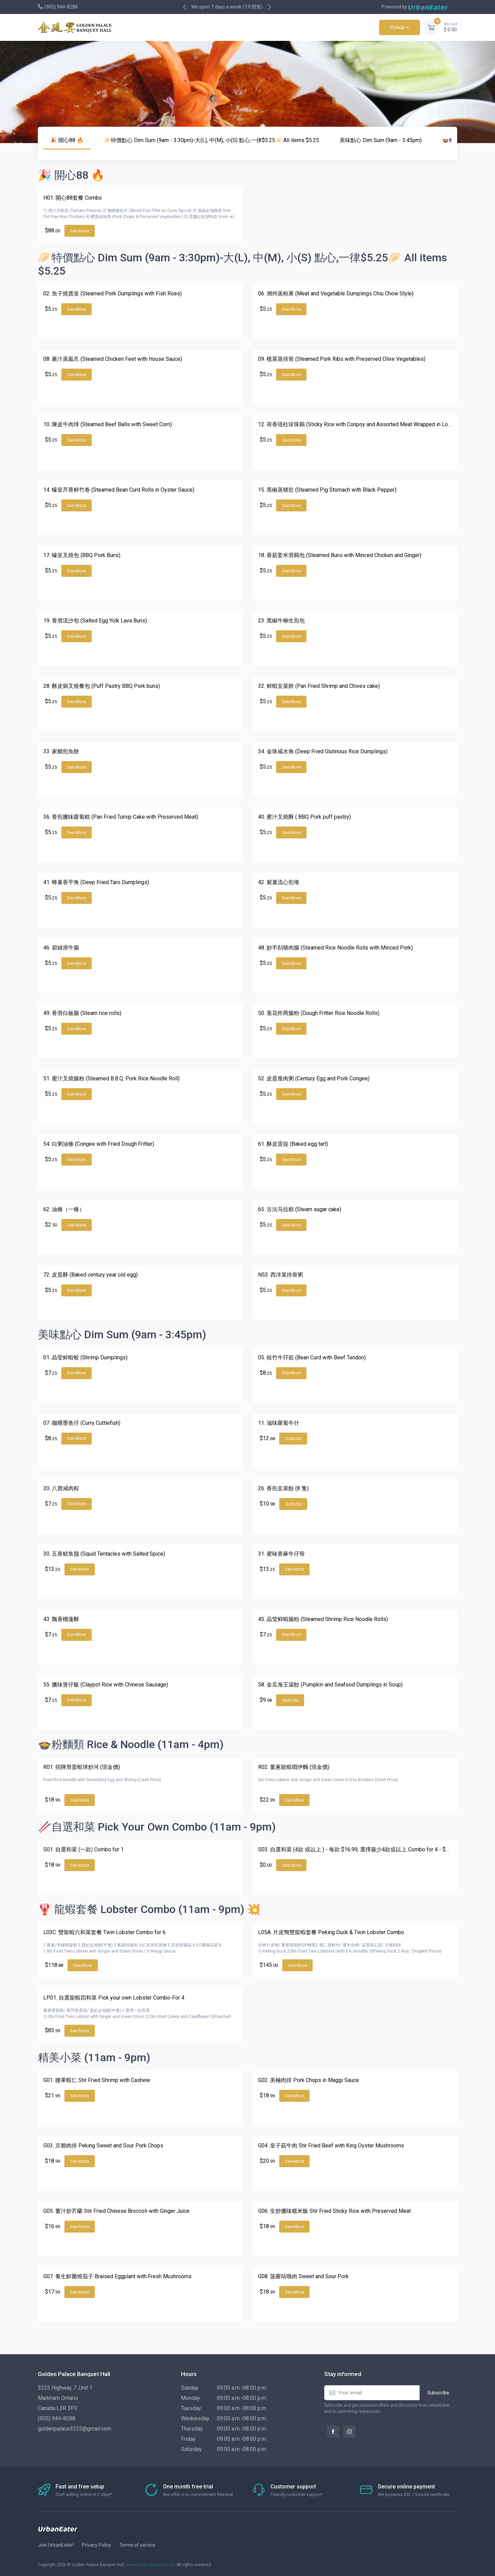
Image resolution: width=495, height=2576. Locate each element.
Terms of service (137, 2545)
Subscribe (438, 2393)
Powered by (414, 7)
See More (79, 230)
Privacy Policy (96, 2545)
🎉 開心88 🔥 (67, 140)
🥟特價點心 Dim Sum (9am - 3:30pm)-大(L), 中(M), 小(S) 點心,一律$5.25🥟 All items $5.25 (211, 140)
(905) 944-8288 (61, 7)
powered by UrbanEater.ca (150, 2564)
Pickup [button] (397, 27)
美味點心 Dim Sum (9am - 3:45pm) (381, 140)
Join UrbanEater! (56, 2545)
